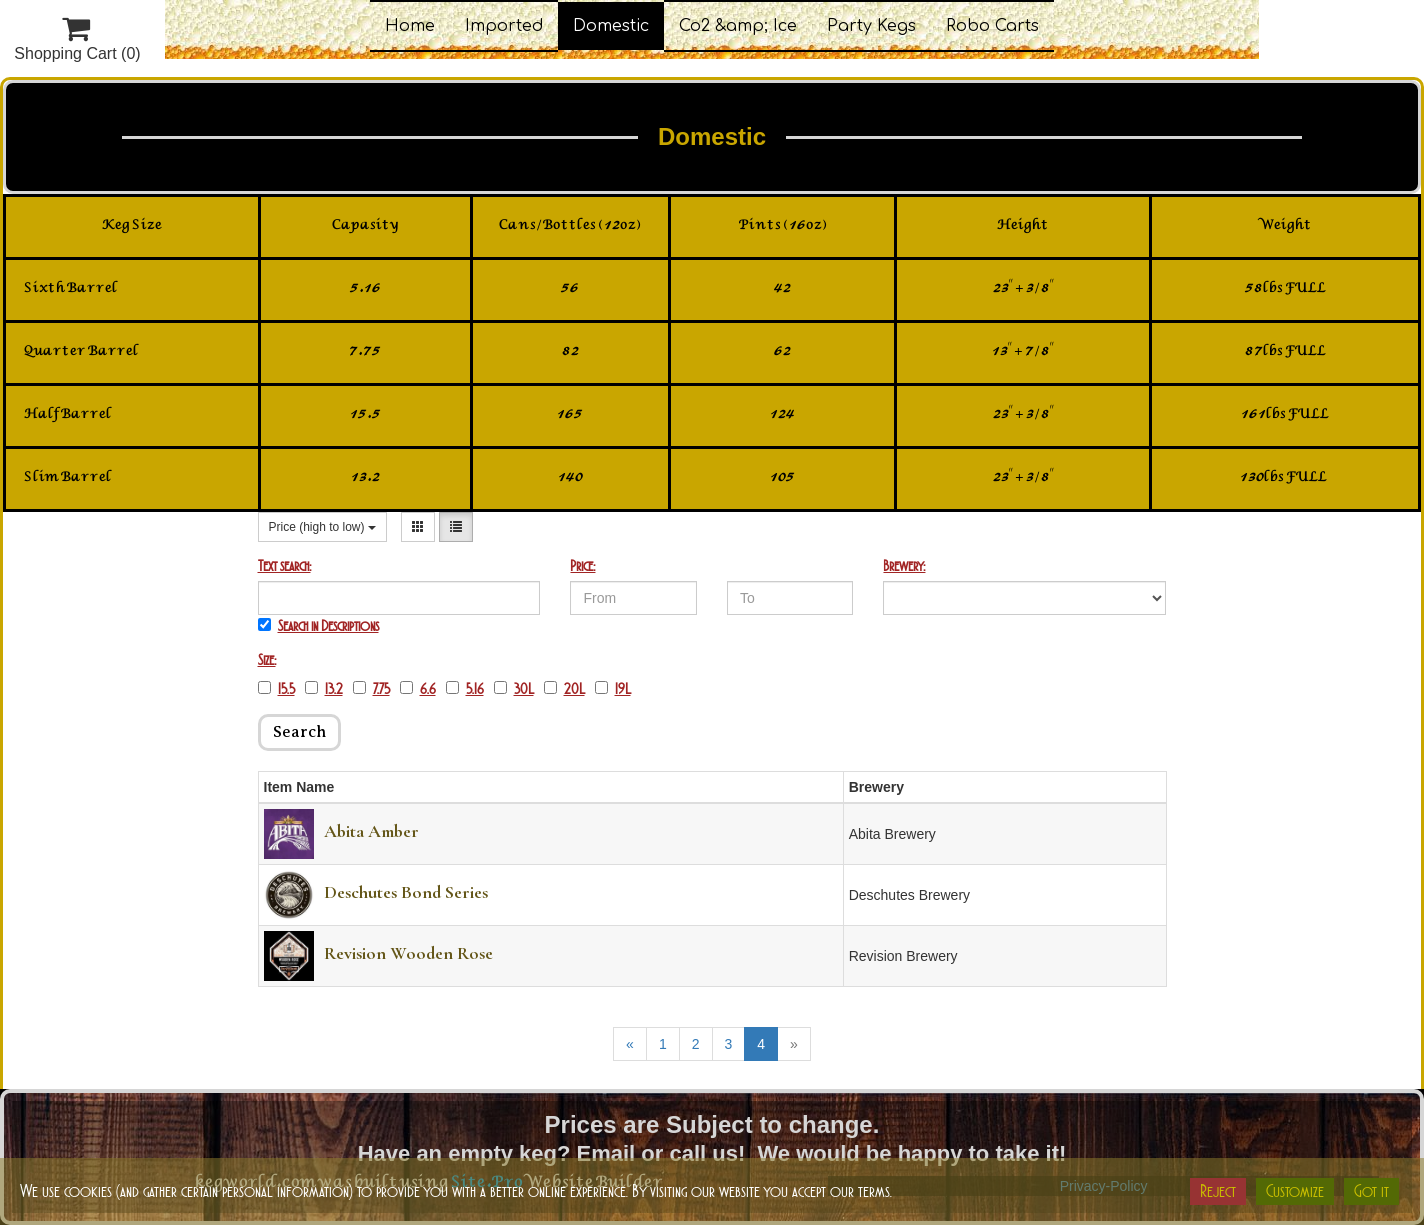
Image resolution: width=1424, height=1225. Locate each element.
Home (410, 26)
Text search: (284, 566)
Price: (582, 566)
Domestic (611, 26)
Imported (504, 26)
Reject (1218, 1191)
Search (299, 732)
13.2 (324, 689)
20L (564, 689)
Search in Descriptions (318, 626)
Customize (1295, 1191)
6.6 (418, 689)
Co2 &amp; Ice (738, 26)
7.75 (371, 689)
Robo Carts (992, 26)
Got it (1371, 1191)
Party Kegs (871, 26)
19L (613, 689)
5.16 (465, 689)
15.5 (276, 689)
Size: (267, 660)
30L (514, 689)
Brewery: (904, 566)
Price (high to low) (322, 527)
